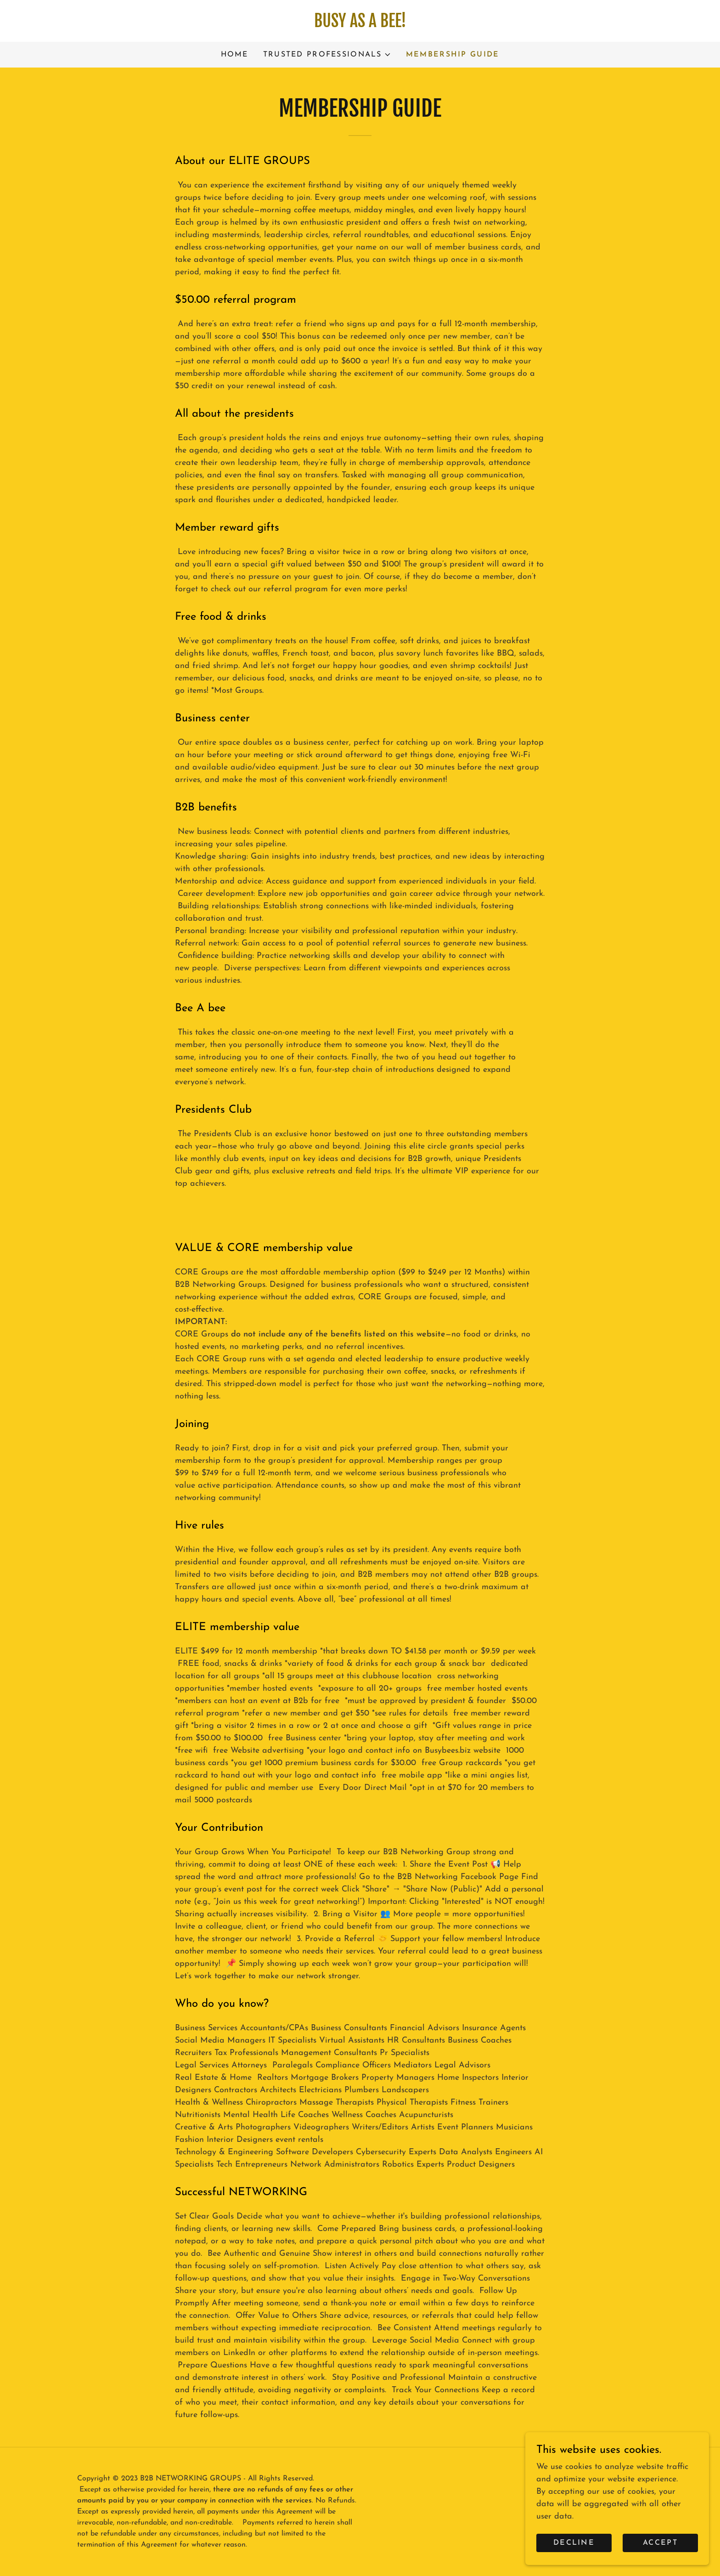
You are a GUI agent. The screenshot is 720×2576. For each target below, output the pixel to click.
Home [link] (234, 54)
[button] (327, 54)
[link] (360, 25)
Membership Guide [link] (453, 54)
